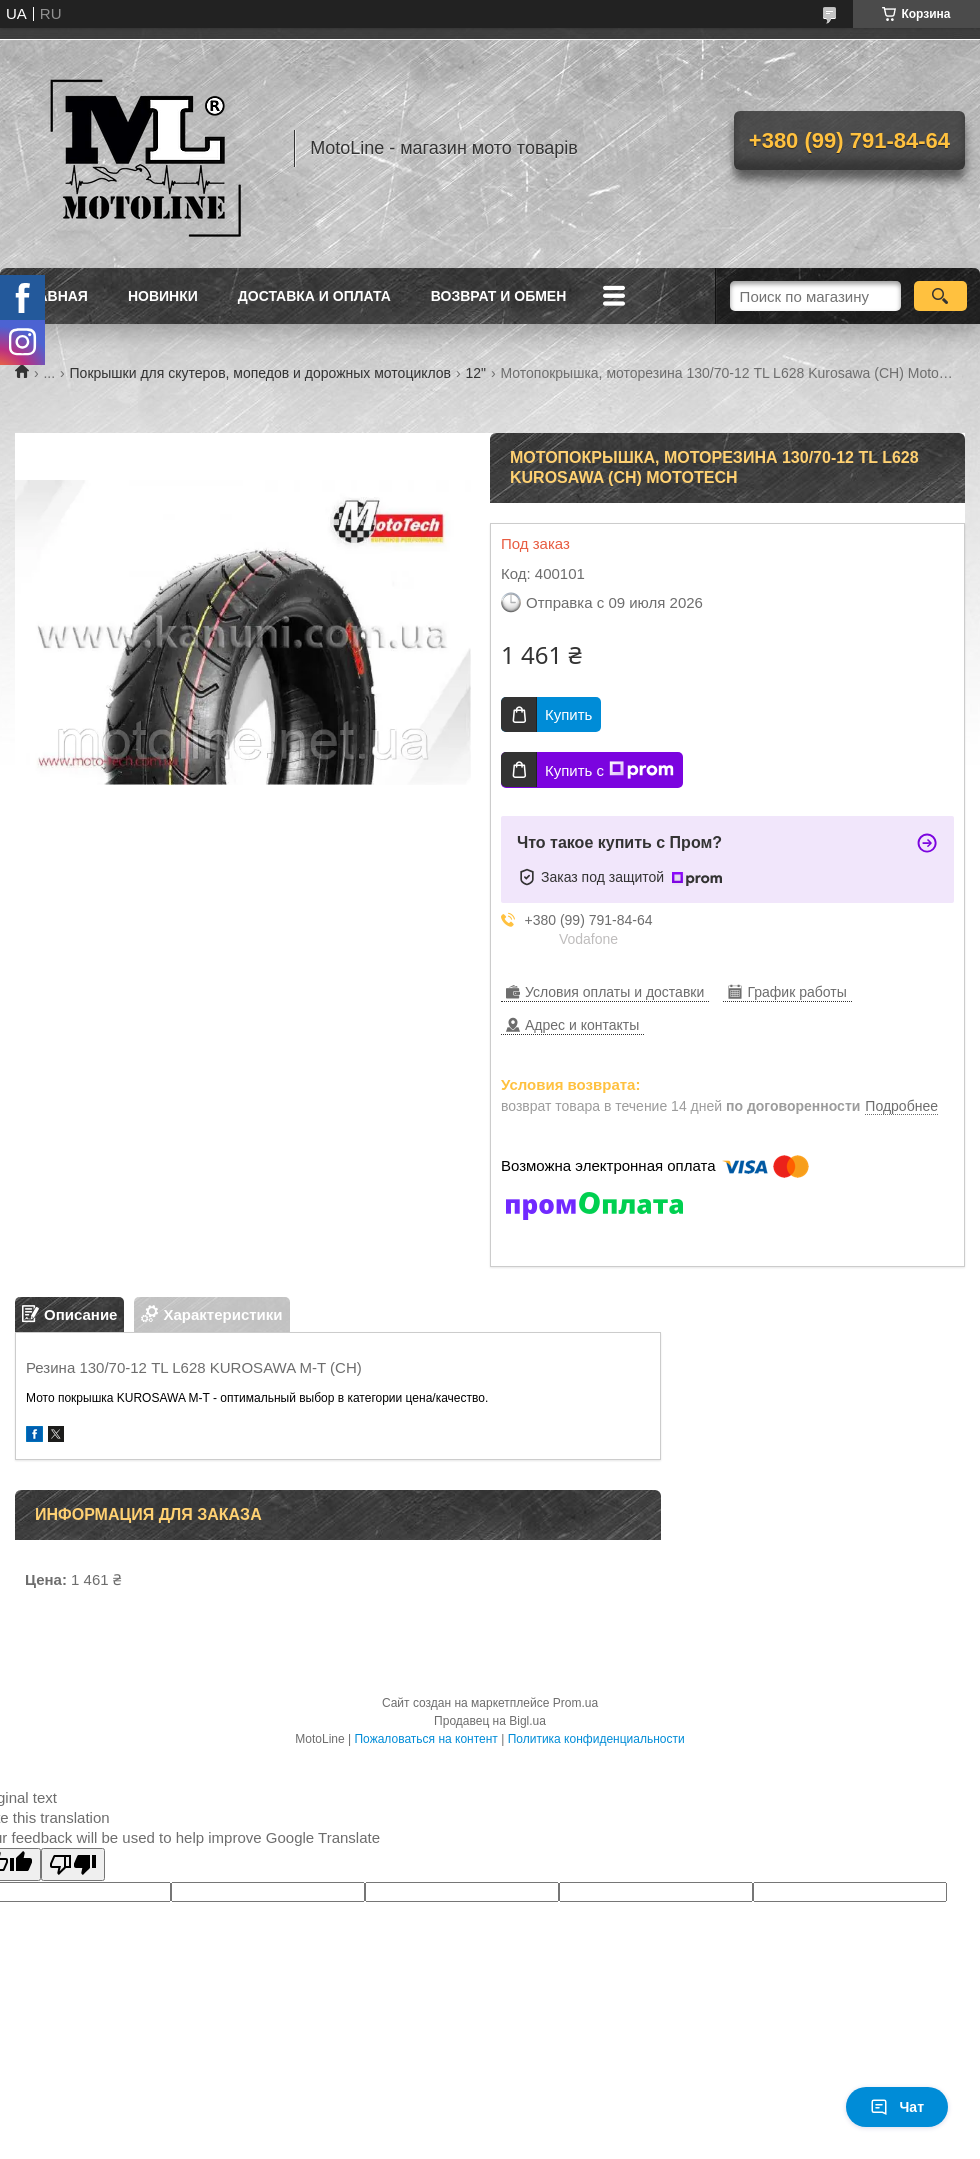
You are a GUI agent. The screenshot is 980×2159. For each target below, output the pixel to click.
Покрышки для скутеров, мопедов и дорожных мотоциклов (261, 373)
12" (476, 373)
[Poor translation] (73, 1864)
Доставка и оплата (314, 296)
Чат (897, 2107)
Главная (54, 296)
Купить (568, 714)
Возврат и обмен (499, 296)
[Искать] (940, 296)
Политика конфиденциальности (596, 1739)
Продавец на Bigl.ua (490, 1721)
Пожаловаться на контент (425, 1739)
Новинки (163, 296)
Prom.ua (575, 1703)
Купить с (609, 770)
